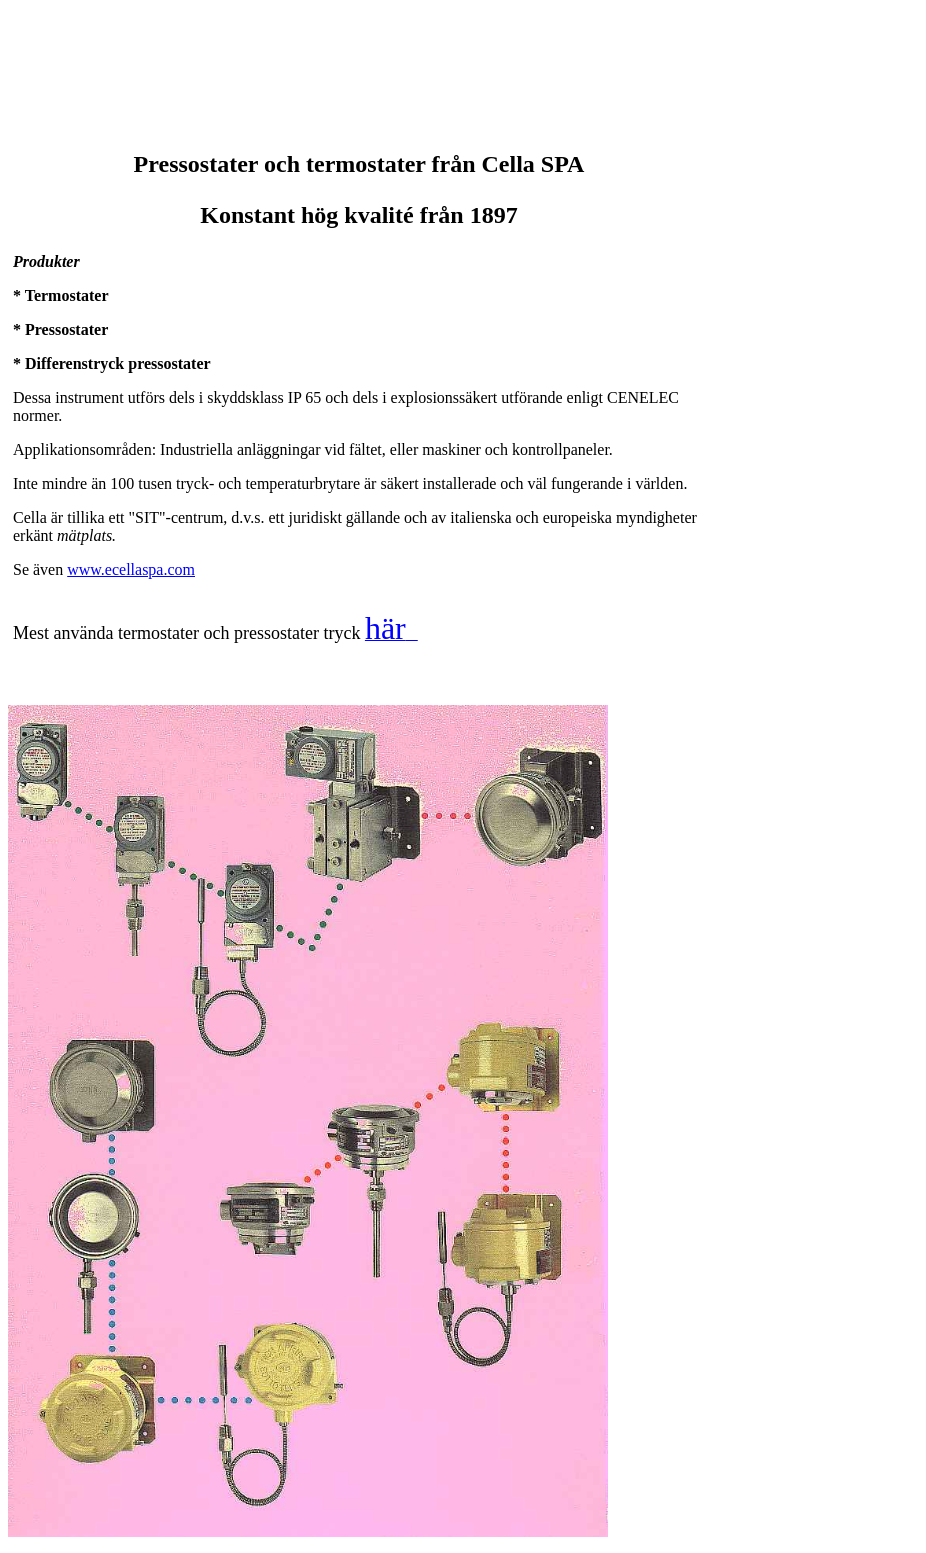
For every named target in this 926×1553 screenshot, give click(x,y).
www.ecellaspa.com (131, 569)
